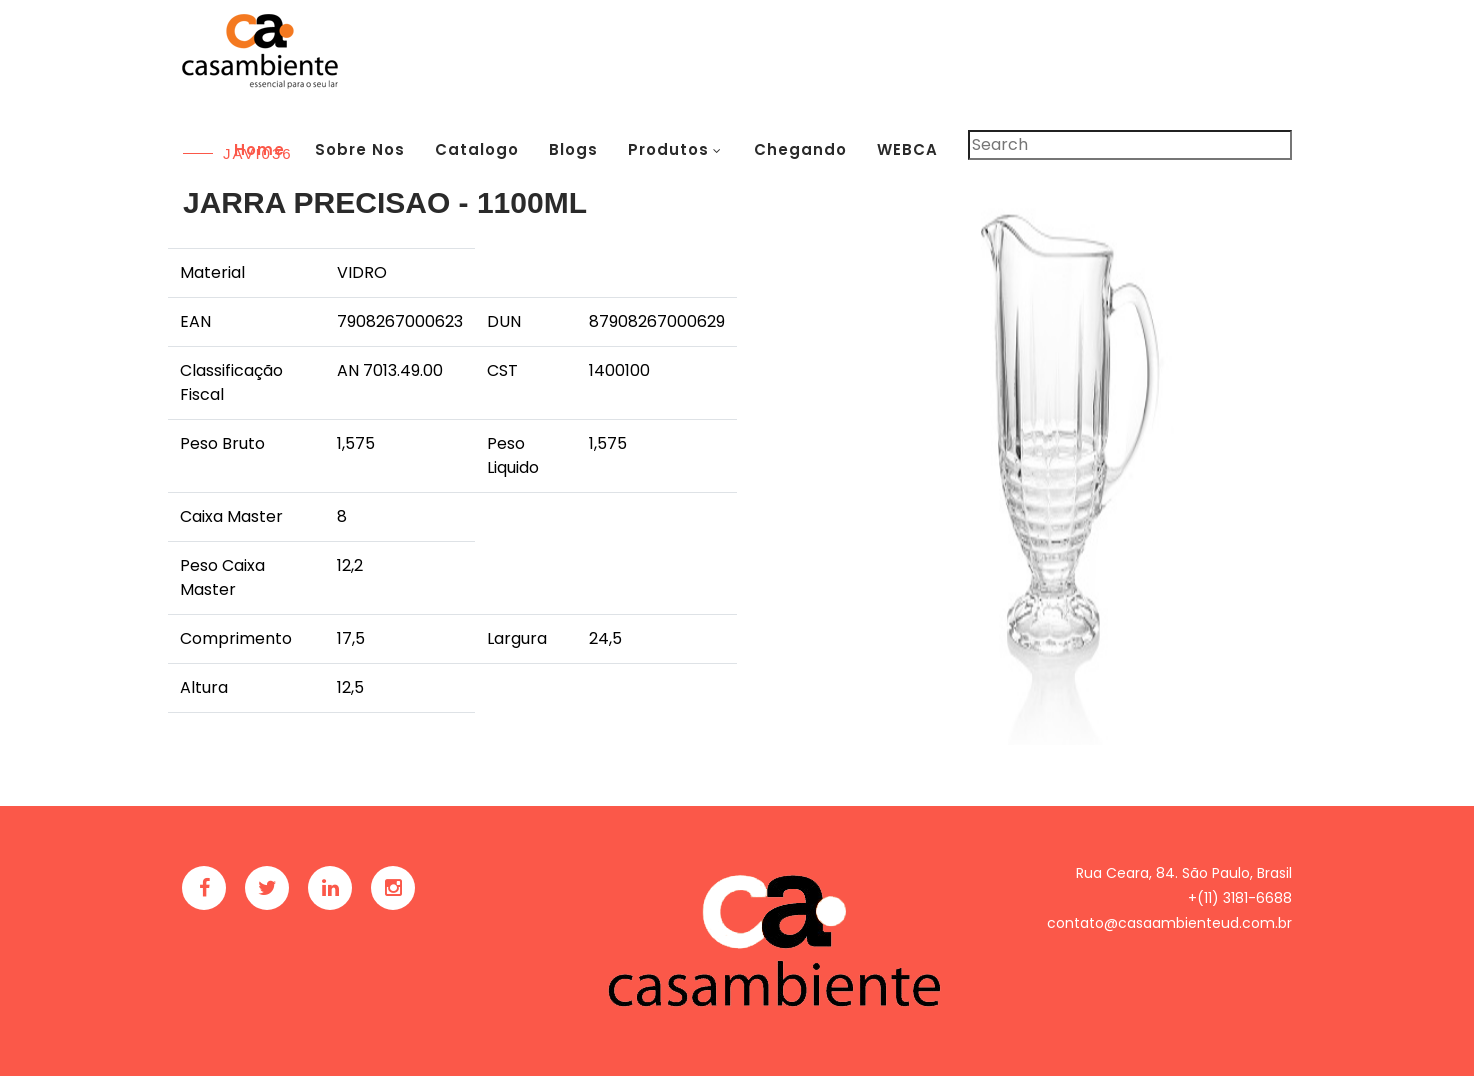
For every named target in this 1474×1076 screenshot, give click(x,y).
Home (259, 149)
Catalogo (477, 149)
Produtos (668, 149)
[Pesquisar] (1130, 145)
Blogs (573, 149)
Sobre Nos (360, 149)
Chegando (800, 149)
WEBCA (907, 149)
